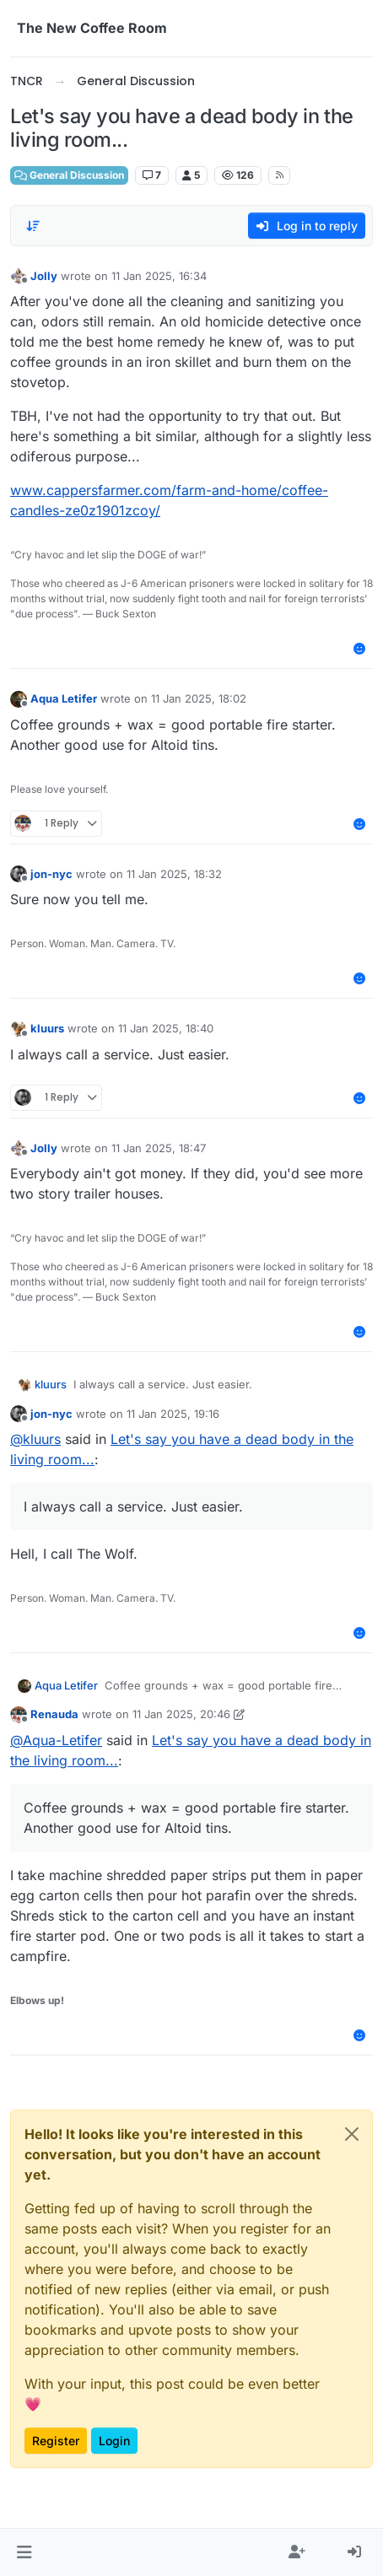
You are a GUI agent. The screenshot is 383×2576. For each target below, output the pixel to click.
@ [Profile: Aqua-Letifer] (56, 1740)
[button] (24, 2552)
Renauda (54, 1714)
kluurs (47, 1028)
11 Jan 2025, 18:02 (198, 698)
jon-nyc (51, 874)
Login (114, 2440)
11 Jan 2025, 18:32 (174, 874)
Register (55, 2440)
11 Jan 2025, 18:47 (158, 1148)
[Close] (352, 2134)
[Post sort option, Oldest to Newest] (33, 226)
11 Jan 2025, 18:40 (165, 1028)
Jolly (43, 276)
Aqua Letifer (63, 698)
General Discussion (69, 175)
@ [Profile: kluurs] (35, 1439)
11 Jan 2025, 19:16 (173, 1413)
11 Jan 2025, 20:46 (181, 1714)
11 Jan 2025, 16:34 (159, 276)
